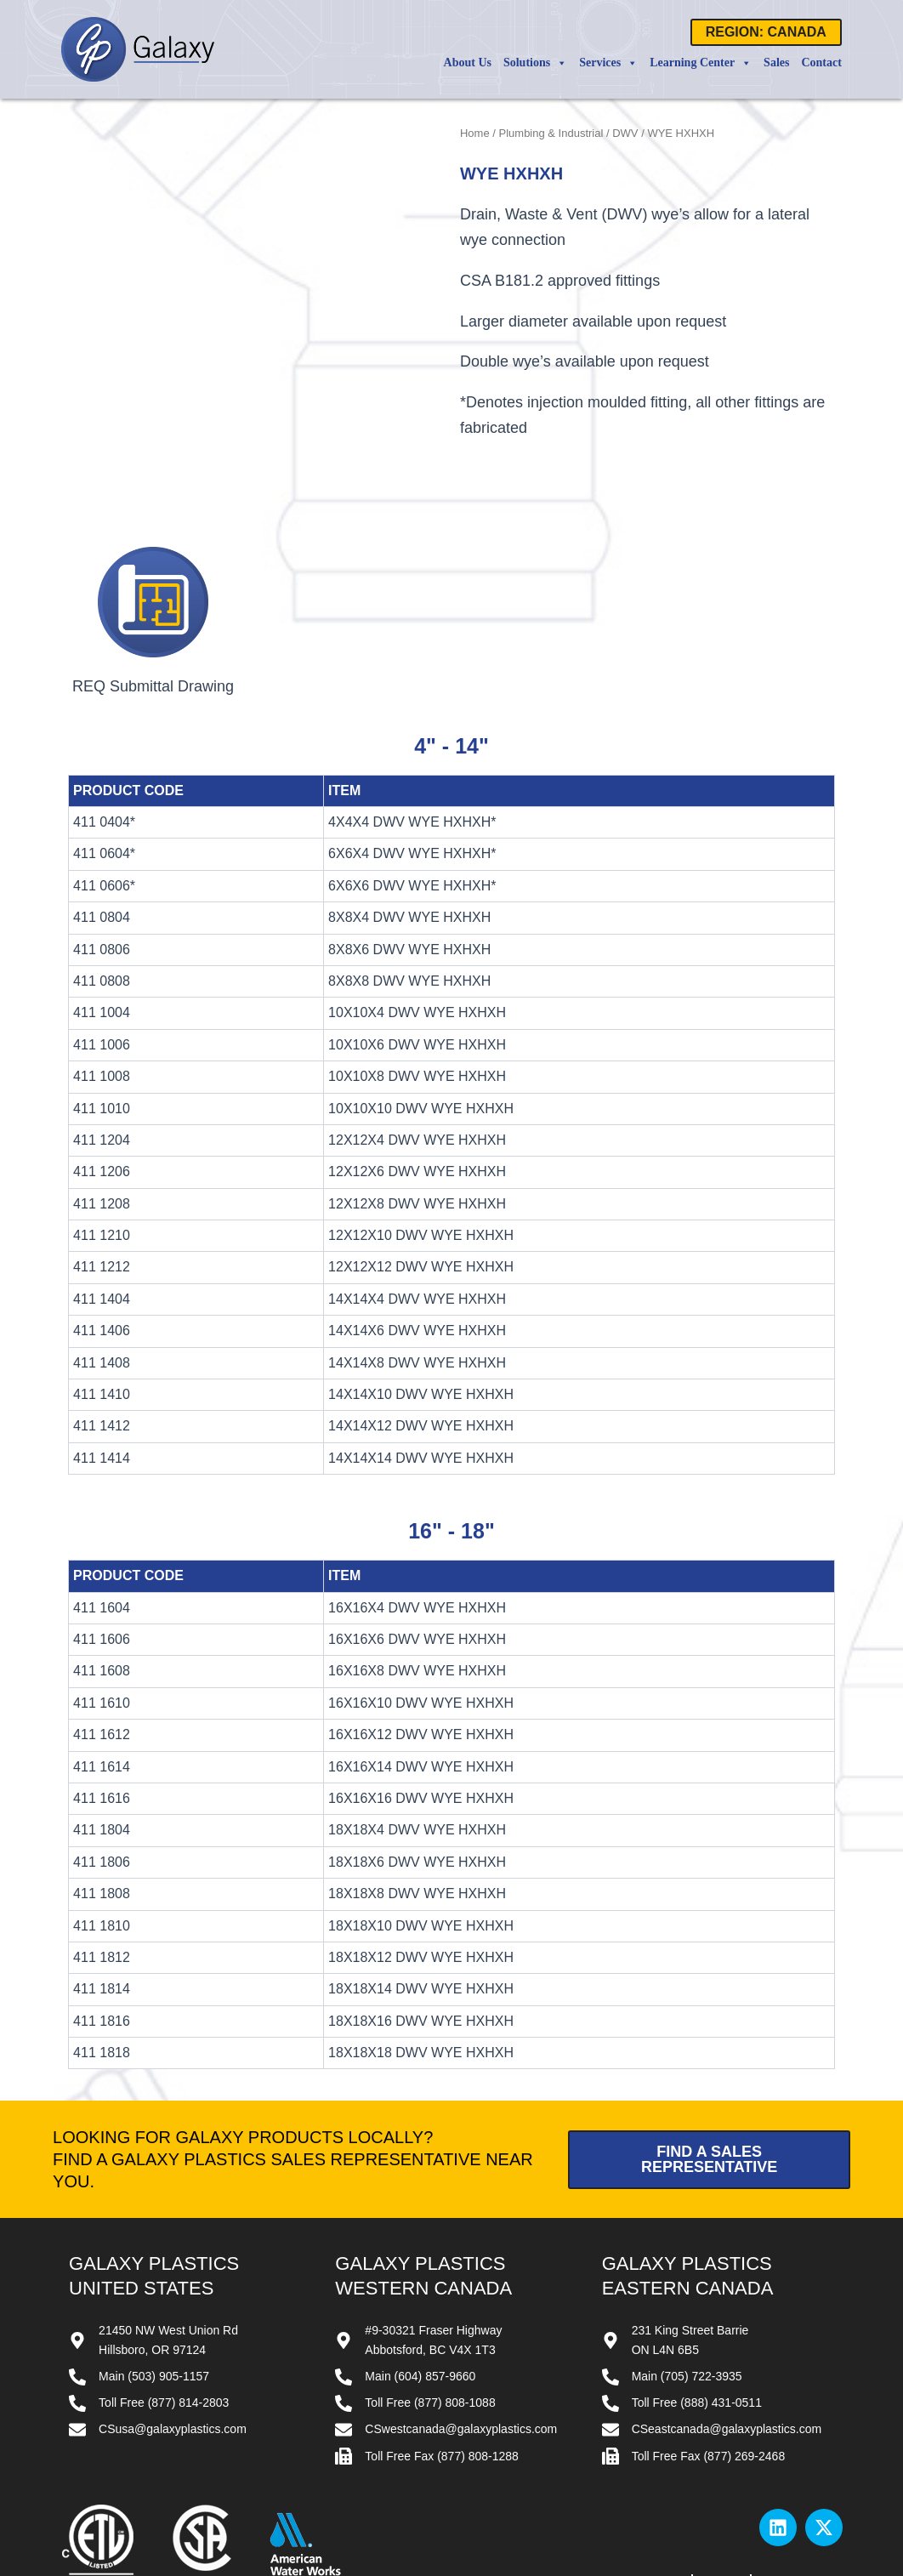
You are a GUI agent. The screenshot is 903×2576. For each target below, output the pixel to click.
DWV (625, 133)
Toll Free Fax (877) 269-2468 (709, 2382)
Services (608, 63)
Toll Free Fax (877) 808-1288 (442, 2382)
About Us (467, 62)
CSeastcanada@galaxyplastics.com (727, 2356)
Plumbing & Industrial (551, 133)
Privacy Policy (803, 2506)
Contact (821, 62)
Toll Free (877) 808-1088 (430, 2329)
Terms (720, 2506)
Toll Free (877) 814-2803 (164, 2329)
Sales (776, 62)
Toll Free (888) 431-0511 (697, 2329)
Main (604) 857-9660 (420, 2303)
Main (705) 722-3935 (687, 2303)
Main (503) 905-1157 (154, 2303)
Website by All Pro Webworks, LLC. (546, 2566)
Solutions (535, 63)
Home (475, 133)
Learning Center (701, 63)
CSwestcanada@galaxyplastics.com (461, 2356)
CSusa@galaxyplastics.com (173, 2356)
